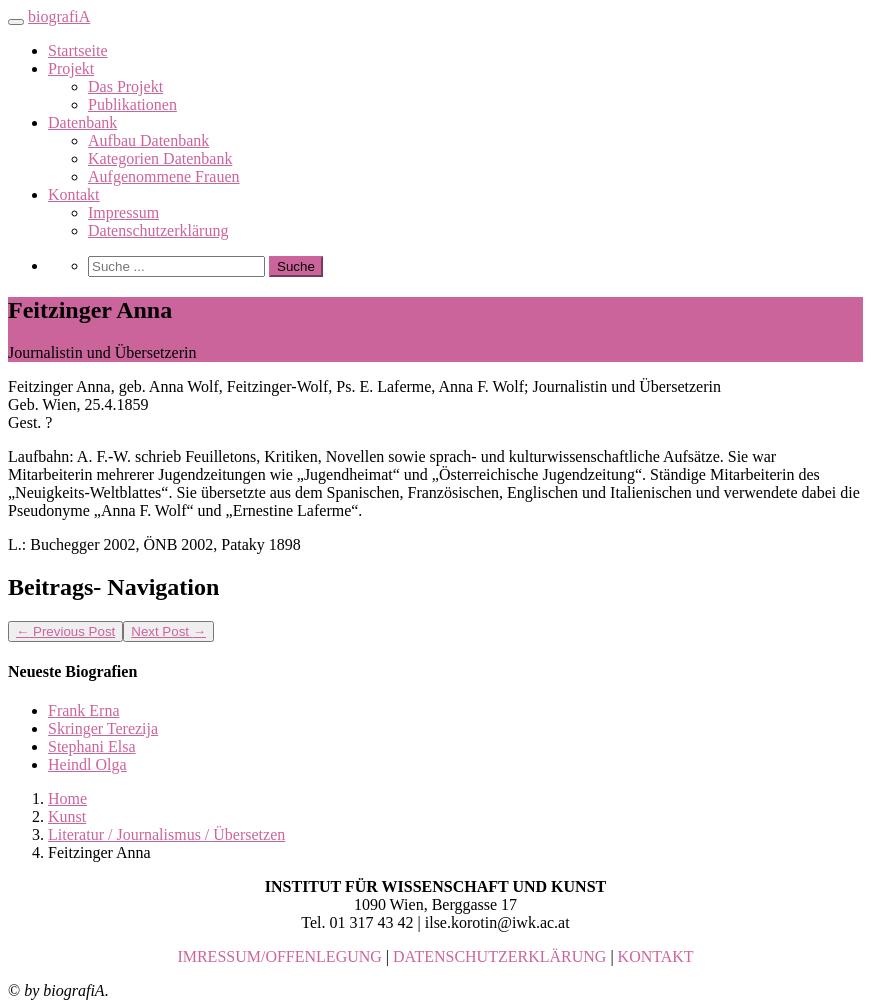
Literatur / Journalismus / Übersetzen (166, 834)
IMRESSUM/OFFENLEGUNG (279, 956)
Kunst (67, 816)
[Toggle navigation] (16, 22)
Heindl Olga (87, 764)
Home (67, 798)
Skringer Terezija (103, 728)
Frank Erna (84, 710)
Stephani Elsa (92, 746)
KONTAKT (656, 956)
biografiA (59, 16)
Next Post (168, 631)
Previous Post (65, 631)
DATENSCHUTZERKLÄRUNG (499, 956)
